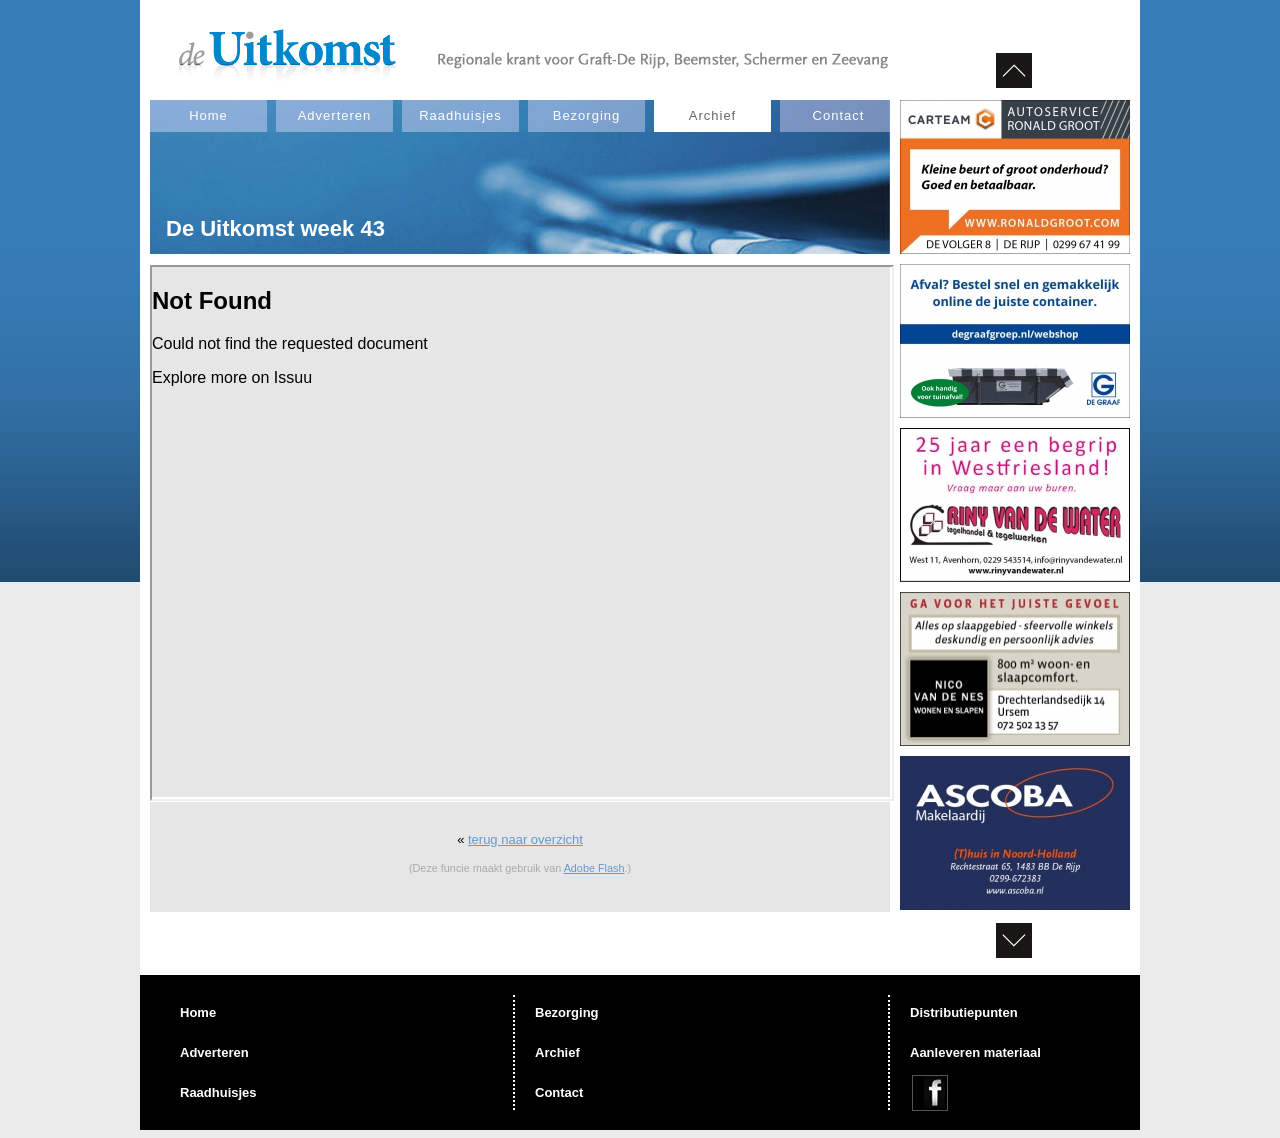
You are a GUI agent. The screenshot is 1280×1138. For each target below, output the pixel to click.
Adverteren (335, 115)
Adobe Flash (594, 868)
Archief (712, 115)
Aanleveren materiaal (975, 1052)
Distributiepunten (964, 1012)
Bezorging (587, 115)
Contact (839, 115)
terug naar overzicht (525, 839)
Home (208, 115)
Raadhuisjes (460, 115)
